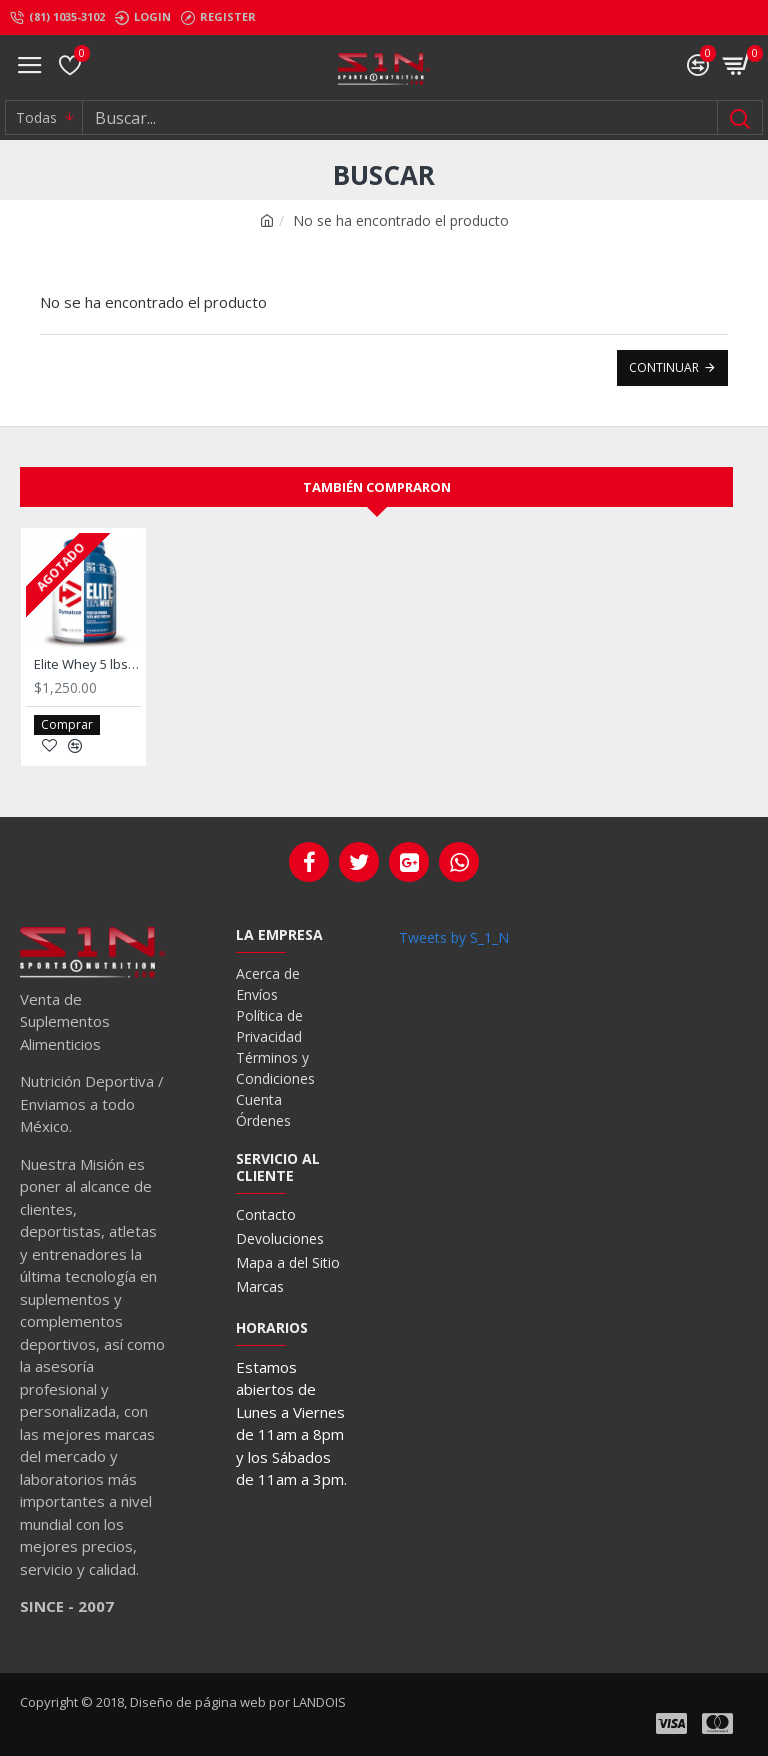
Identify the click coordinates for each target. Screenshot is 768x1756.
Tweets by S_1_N (454, 937)
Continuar (664, 367)
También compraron (377, 487)
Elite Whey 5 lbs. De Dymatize (87, 664)
